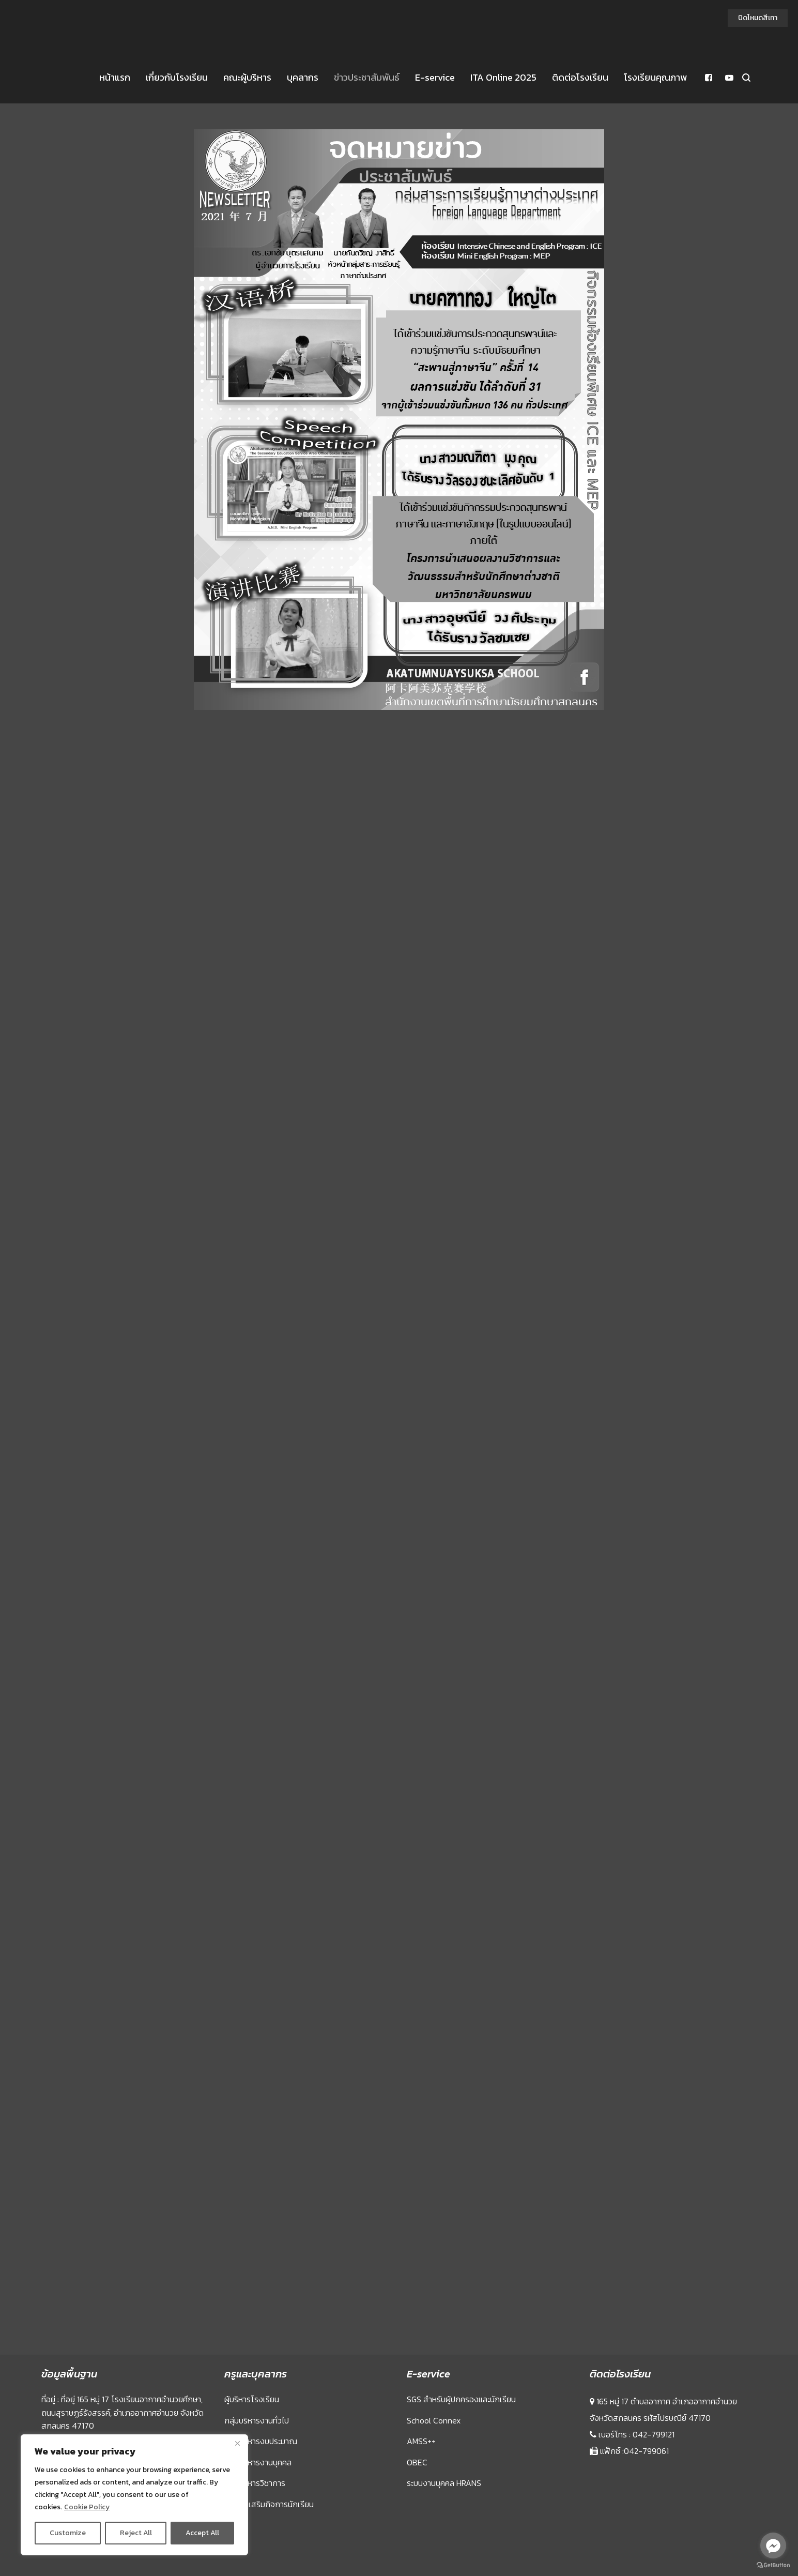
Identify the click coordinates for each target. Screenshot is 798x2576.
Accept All (202, 2532)
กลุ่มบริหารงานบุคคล (257, 2462)
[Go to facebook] (773, 2545)
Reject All (136, 2532)
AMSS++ (421, 2441)
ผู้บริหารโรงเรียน (251, 2399)
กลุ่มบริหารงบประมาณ (260, 2441)
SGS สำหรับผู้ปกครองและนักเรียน (461, 2399)
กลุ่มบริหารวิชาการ (254, 2483)
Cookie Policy (87, 2507)
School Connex (434, 2420)
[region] (134, 2494)
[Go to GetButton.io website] (773, 2565)
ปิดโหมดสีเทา (757, 17)
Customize (68, 2532)
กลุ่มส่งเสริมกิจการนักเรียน (269, 2504)
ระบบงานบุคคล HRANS (444, 2483)
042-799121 (653, 2434)
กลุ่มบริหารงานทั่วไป (256, 2420)
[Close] (237, 2443)
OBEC (417, 2462)
